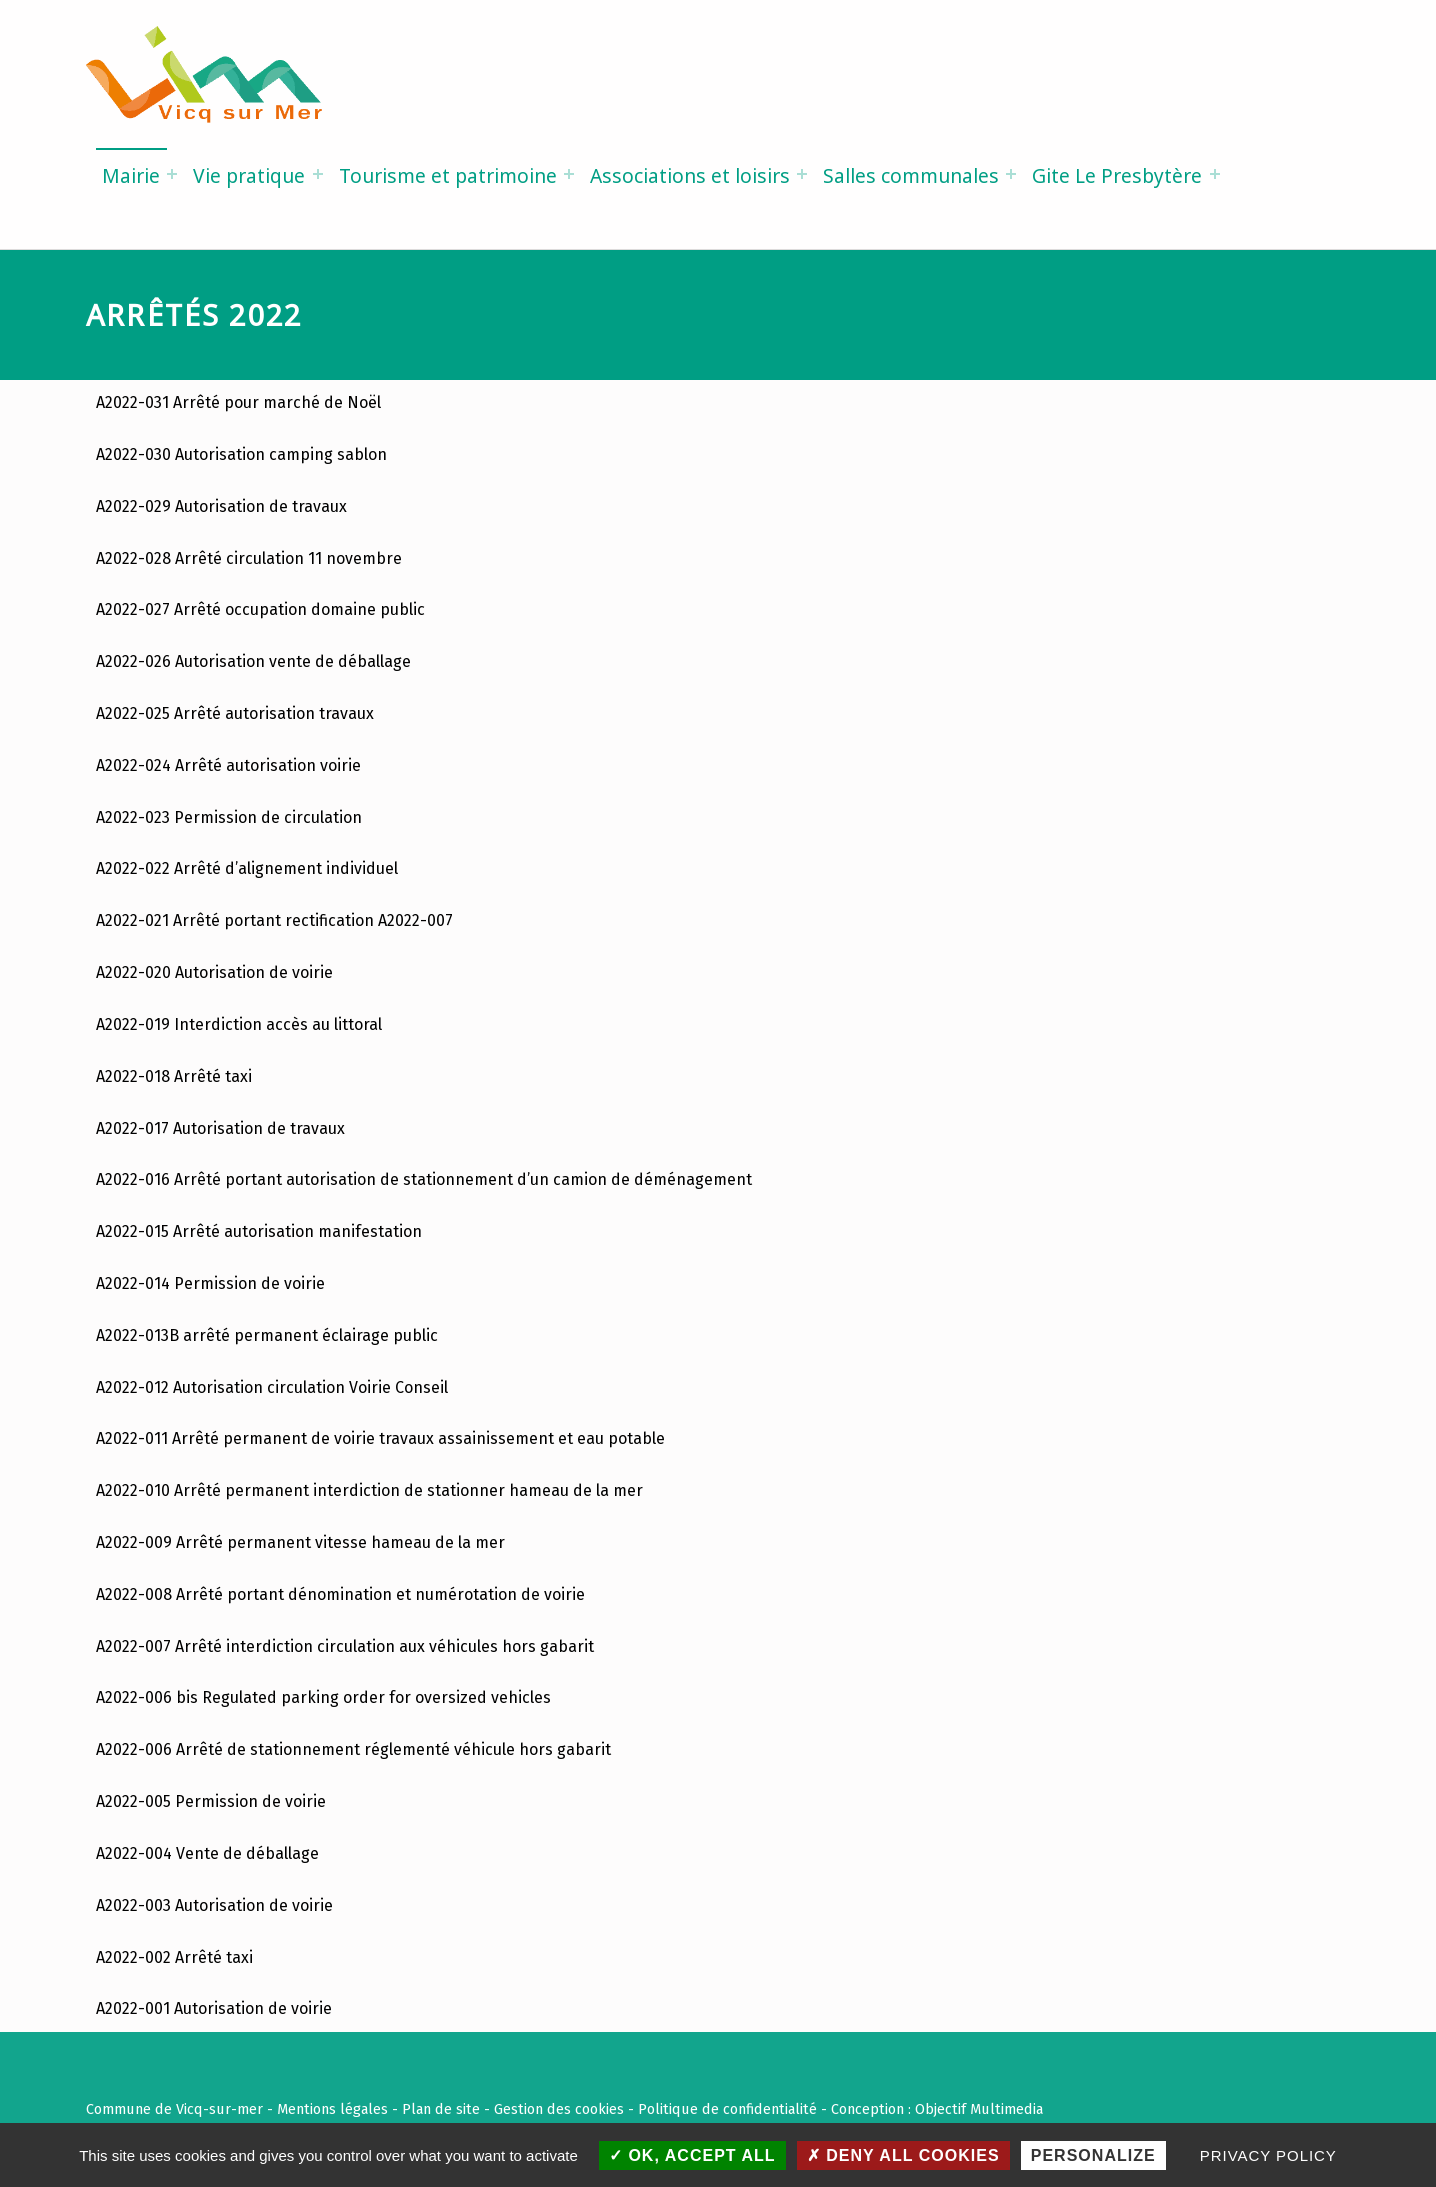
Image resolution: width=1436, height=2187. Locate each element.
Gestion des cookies (559, 2109)
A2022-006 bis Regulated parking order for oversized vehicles (323, 1697)
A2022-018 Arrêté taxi (174, 1076)
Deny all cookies (903, 2155)
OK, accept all (692, 2155)
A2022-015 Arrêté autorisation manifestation (259, 1231)
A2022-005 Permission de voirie (211, 1801)
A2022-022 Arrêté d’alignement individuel (247, 868)
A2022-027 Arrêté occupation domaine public (260, 609)
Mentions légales (332, 2109)
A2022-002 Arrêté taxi (174, 1957)
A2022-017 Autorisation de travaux (220, 1128)
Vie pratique (249, 175)
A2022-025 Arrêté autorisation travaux (235, 713)
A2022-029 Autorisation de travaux (221, 506)
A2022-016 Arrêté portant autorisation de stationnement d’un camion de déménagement (424, 1179)
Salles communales (911, 175)
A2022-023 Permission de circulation (229, 817)
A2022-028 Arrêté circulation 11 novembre (249, 558)
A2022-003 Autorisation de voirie (214, 1905)
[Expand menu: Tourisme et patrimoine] (569, 174)
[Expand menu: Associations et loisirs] (802, 174)
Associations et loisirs (690, 175)
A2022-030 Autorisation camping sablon (241, 454)
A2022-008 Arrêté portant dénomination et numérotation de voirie (340, 1594)
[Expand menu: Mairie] (172, 174)
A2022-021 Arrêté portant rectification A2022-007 (274, 920)
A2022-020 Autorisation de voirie (214, 972)
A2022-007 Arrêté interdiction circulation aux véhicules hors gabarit (345, 1646)
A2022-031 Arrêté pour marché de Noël (238, 402)
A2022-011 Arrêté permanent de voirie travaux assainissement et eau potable (380, 1438)
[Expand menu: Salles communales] (1011, 174)
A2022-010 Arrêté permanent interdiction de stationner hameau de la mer (369, 1490)
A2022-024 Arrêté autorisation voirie (228, 765)
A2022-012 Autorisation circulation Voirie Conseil (272, 1387)
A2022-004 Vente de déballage (207, 1853)
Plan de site (441, 2109)
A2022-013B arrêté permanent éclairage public (267, 1335)
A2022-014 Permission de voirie (212, 1283)
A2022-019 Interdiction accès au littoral (239, 1024)
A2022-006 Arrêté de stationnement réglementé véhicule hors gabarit (353, 1749)
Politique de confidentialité (727, 2109)
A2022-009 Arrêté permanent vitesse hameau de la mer (300, 1542)
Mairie (131, 175)
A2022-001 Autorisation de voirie (214, 2008)
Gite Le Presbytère (1117, 175)
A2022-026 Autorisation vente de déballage (253, 661)
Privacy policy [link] (1268, 2155)
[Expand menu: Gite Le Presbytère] (1215, 174)
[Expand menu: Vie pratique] (318, 174)
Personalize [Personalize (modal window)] (1093, 2155)
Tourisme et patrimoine (448, 175)
